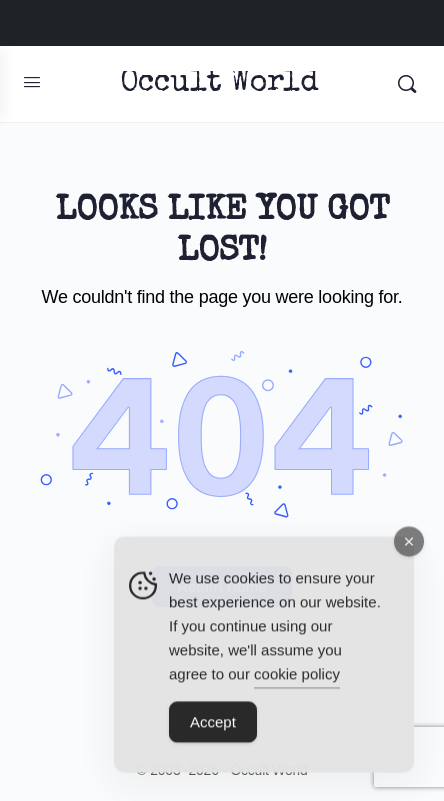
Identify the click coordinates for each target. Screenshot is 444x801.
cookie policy (297, 681)
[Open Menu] (32, 82)
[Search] (407, 84)
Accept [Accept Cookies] (213, 729)
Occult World (219, 84)
